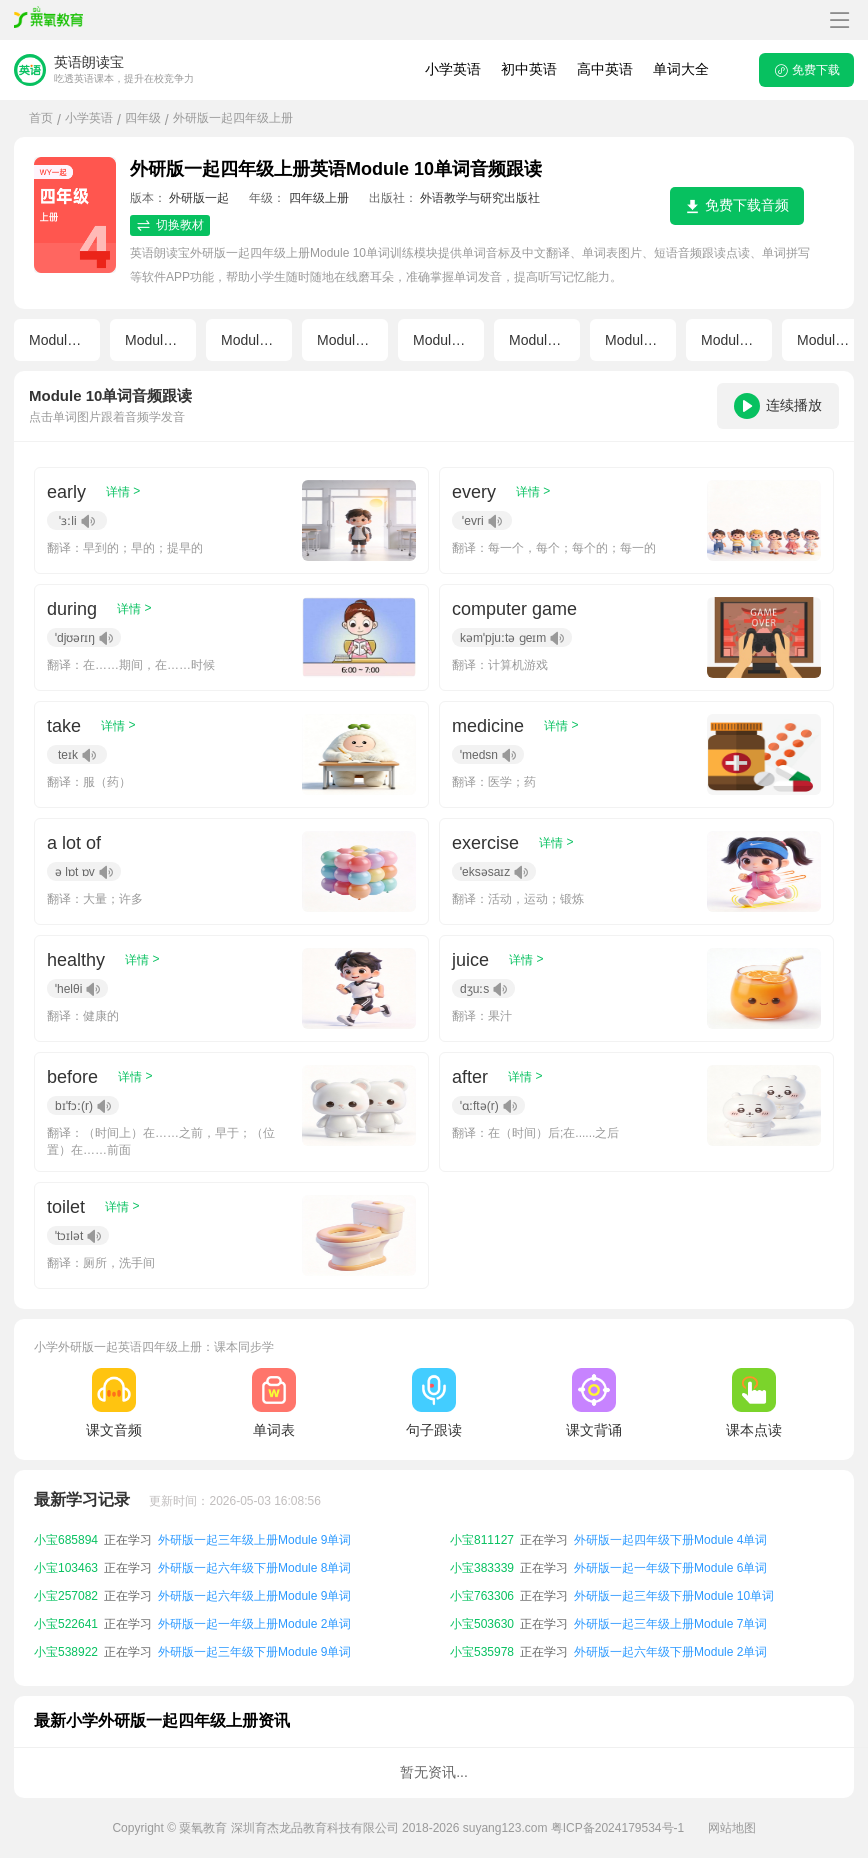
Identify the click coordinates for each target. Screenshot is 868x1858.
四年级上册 (319, 198)
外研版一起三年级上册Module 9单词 (254, 1540)
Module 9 (826, 340)
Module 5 (442, 340)
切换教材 (170, 225)
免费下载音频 (737, 205)
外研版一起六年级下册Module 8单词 (254, 1568)
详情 (123, 491)
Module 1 (58, 340)
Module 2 (154, 340)
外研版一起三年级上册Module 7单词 (670, 1624)
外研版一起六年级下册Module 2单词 (670, 1652)
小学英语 (453, 69)
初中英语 (529, 69)
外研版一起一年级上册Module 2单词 (254, 1624)
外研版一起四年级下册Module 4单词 (670, 1540)
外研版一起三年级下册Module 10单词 (674, 1596)
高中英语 (605, 69)
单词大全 (681, 69)
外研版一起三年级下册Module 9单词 (254, 1652)
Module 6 (538, 340)
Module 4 (346, 340)
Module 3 (250, 340)
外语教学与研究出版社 (480, 198)
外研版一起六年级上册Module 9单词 (254, 1596)
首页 (41, 118)
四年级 (143, 118)
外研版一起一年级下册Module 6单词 (670, 1568)
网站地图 (732, 1828)
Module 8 (730, 340)
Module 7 (634, 340)
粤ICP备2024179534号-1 (617, 1828)
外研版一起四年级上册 (233, 118)
